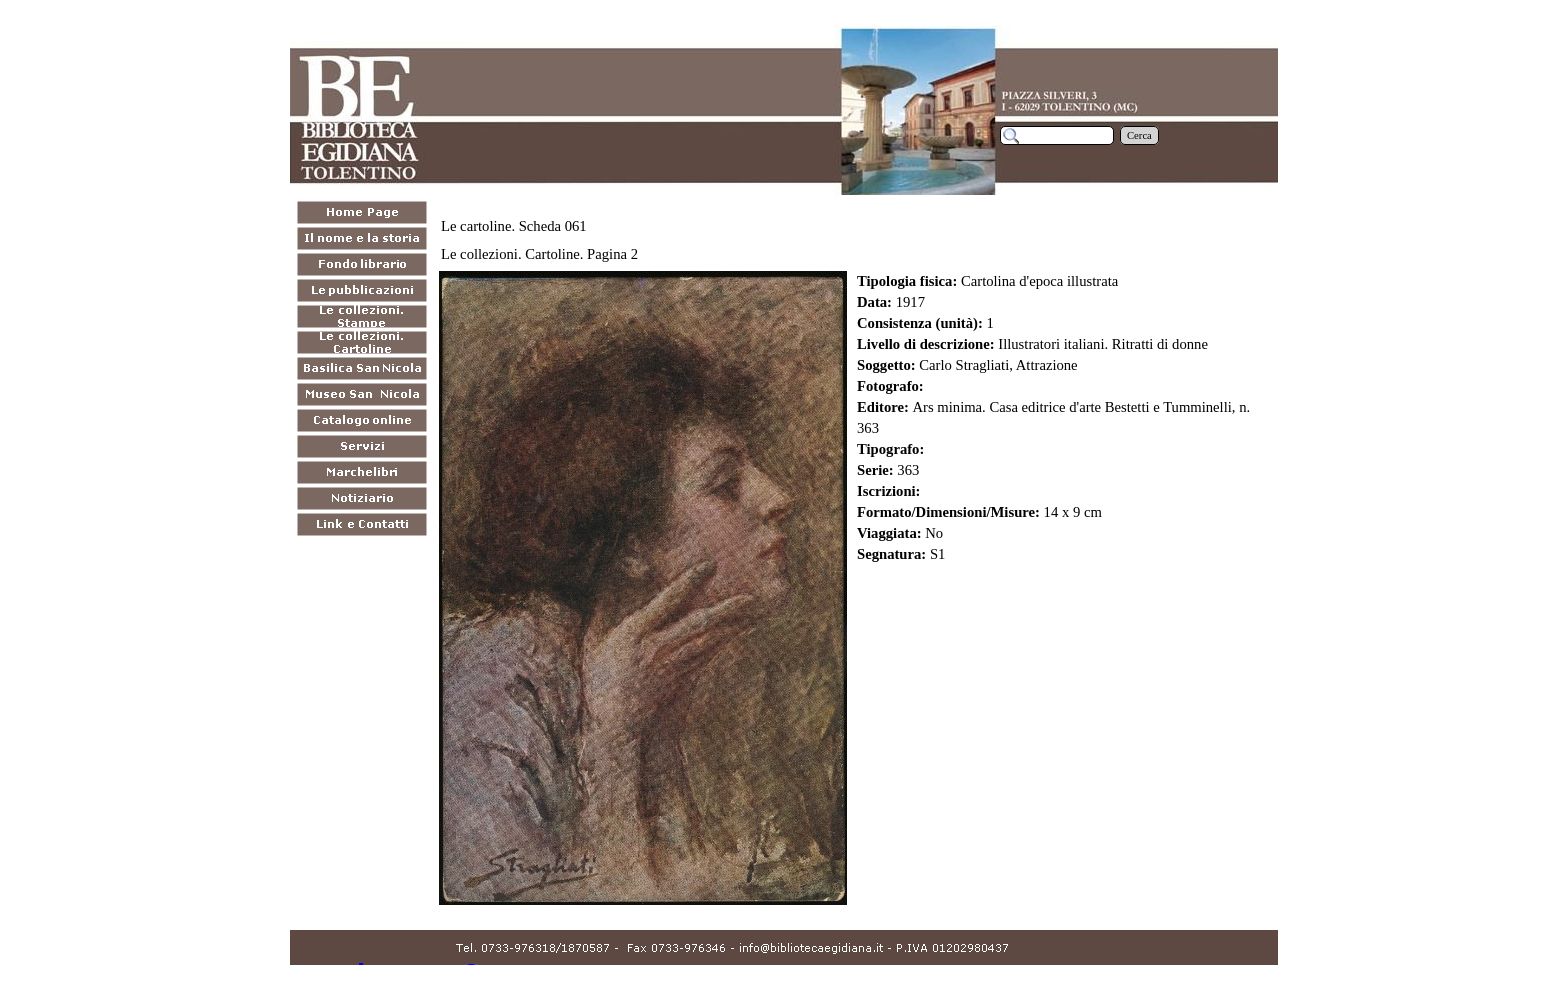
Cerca (1139, 135)
